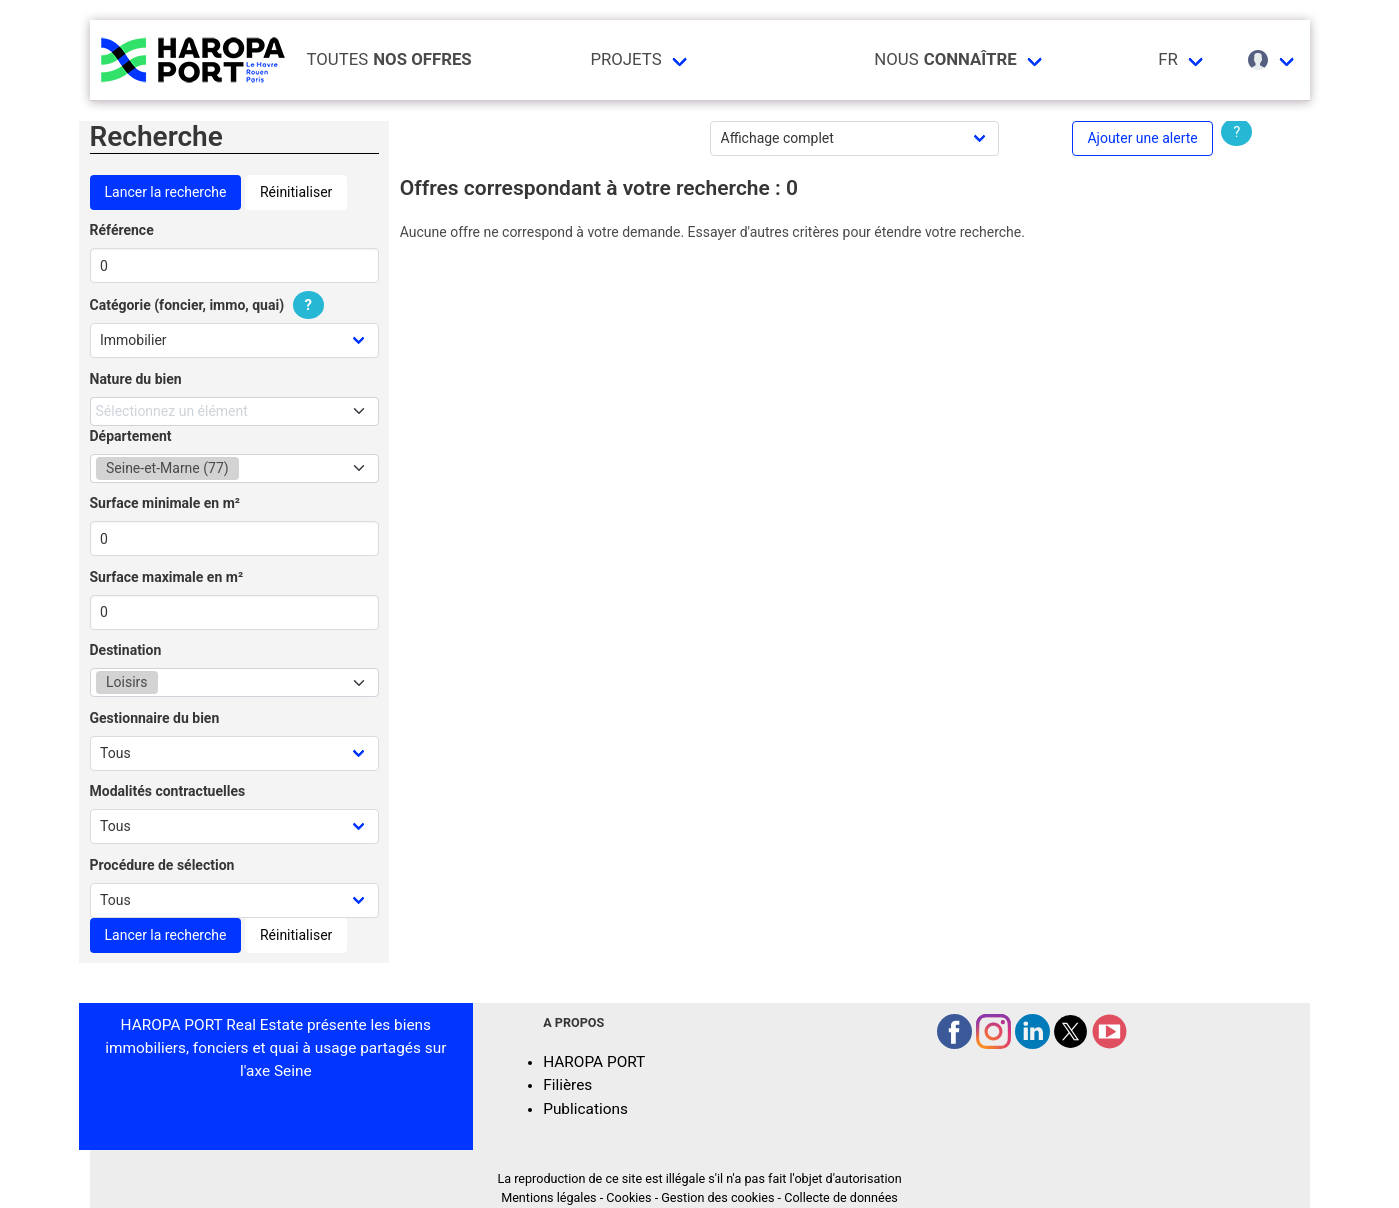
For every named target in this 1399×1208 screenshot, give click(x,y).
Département (131, 436)
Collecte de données (841, 1197)
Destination (126, 650)
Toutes (389, 59)
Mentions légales (548, 1197)
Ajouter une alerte (1142, 138)
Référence (122, 230)
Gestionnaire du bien (155, 718)
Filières (567, 1085)
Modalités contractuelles (168, 791)
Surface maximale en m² (167, 577)
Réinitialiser (296, 192)
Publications (585, 1109)
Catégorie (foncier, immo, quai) (210, 305)
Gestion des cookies (717, 1197)
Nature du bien (136, 379)
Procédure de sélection (162, 865)
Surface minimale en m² (165, 503)
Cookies (628, 1197)
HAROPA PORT (594, 1062)
